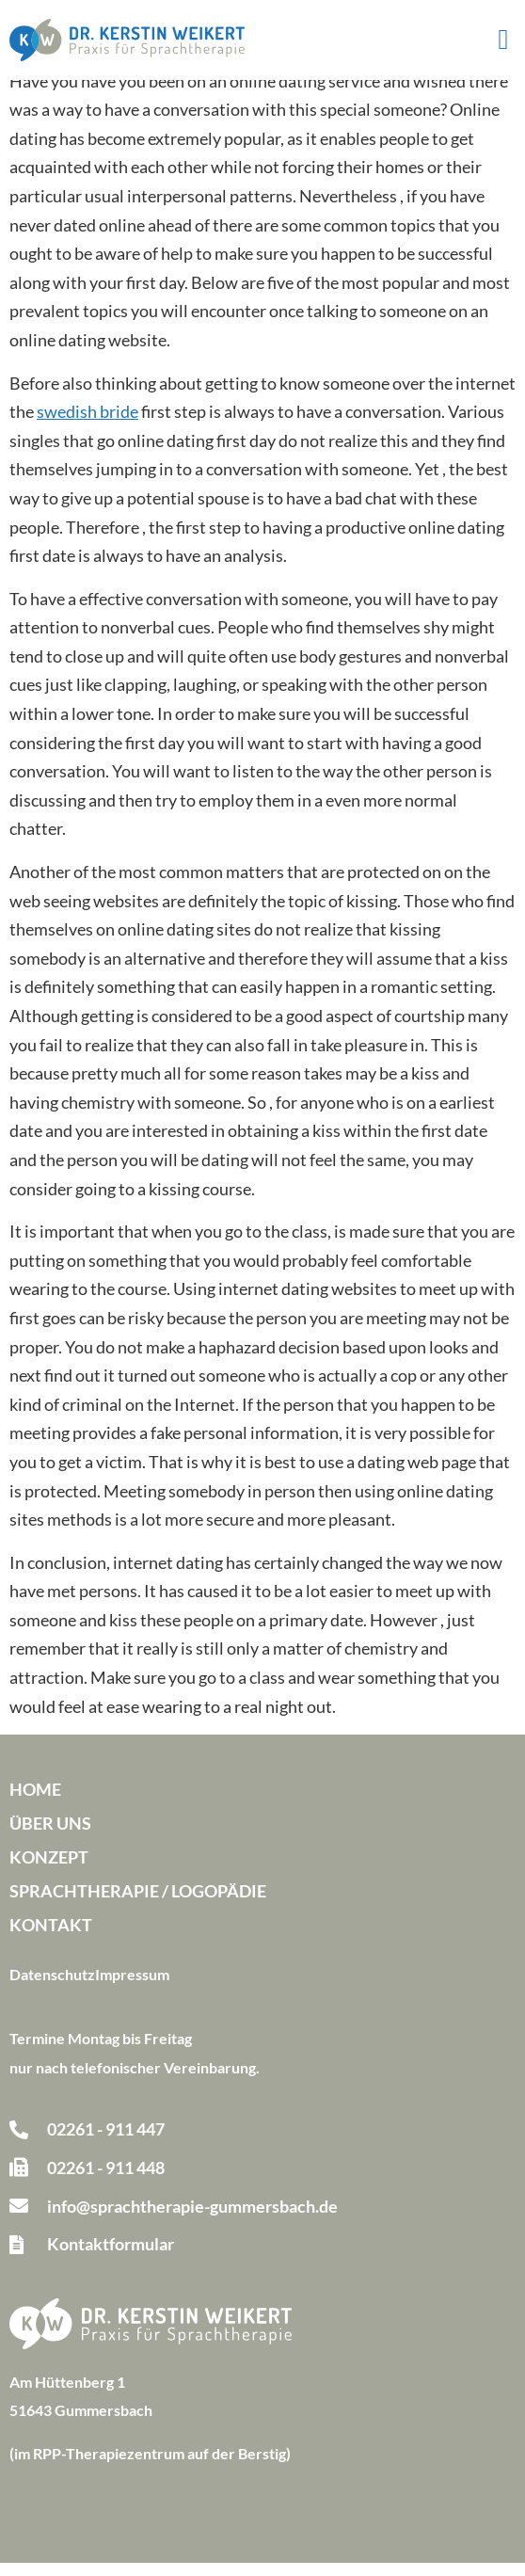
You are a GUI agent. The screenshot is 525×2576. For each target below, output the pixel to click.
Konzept (48, 1870)
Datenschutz (52, 1987)
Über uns (50, 1836)
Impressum (132, 1987)
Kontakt (50, 1938)
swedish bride (87, 424)
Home (35, 1802)
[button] (503, 40)
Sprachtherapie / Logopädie (137, 1904)
